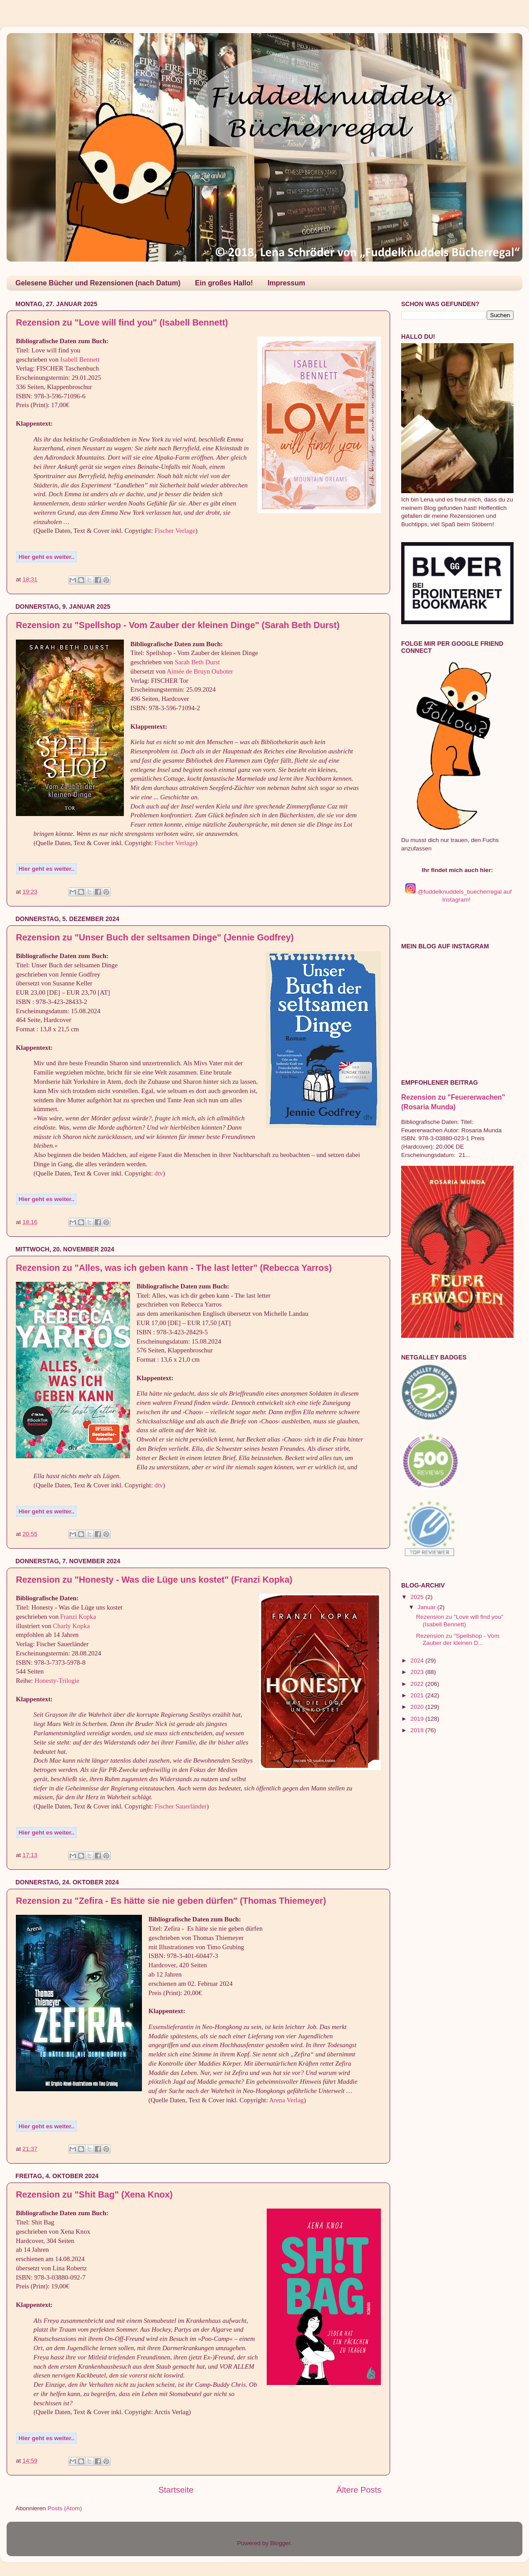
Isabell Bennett (80, 359)
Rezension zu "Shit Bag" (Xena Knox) (94, 2194)
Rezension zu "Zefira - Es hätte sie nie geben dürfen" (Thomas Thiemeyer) (171, 1901)
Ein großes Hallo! (224, 283)
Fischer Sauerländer (181, 1806)
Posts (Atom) (65, 2508)
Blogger (280, 2543)
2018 (417, 1730)
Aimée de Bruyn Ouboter (200, 671)
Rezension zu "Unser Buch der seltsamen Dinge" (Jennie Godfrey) (155, 937)
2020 (417, 1707)
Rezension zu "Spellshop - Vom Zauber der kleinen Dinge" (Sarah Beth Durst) (177, 625)
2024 (417, 1660)
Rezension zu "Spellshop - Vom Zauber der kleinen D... (457, 1639)
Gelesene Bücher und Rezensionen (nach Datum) (97, 283)
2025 (417, 1597)
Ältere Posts (358, 2489)
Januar (427, 1607)
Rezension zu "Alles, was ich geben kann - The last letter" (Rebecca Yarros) (174, 1268)
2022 (417, 1684)
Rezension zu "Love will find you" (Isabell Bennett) (122, 322)
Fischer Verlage (175, 530)
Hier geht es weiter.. (47, 557)
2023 (417, 1672)
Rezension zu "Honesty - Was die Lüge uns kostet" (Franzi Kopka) (154, 1579)
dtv (159, 1173)
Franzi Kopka (78, 1616)
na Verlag (291, 2100)
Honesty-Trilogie (56, 1680)
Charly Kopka (71, 1625)
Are (274, 2100)
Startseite (176, 2489)
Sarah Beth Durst (197, 662)
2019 (417, 1718)
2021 (417, 1695)
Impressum (286, 283)
